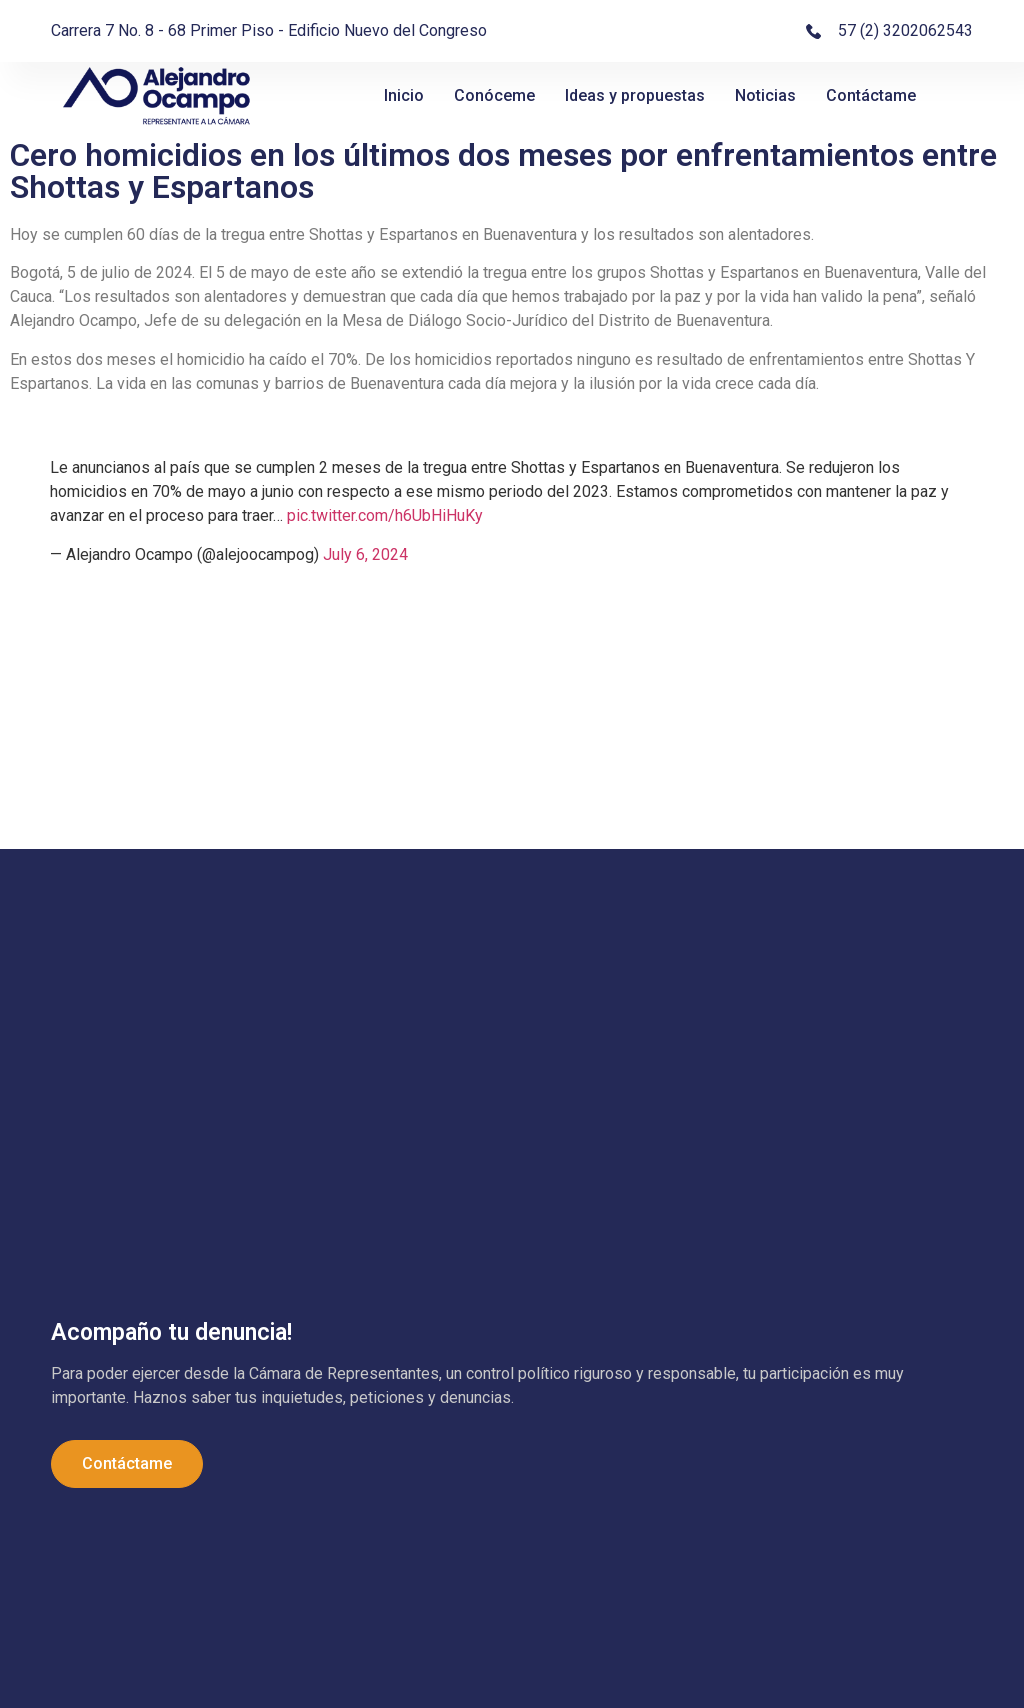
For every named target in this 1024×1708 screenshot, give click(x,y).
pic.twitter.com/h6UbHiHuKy (385, 515)
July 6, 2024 (365, 554)
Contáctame (871, 95)
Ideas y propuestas (635, 95)
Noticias (765, 95)
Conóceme (494, 95)
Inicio (404, 95)
